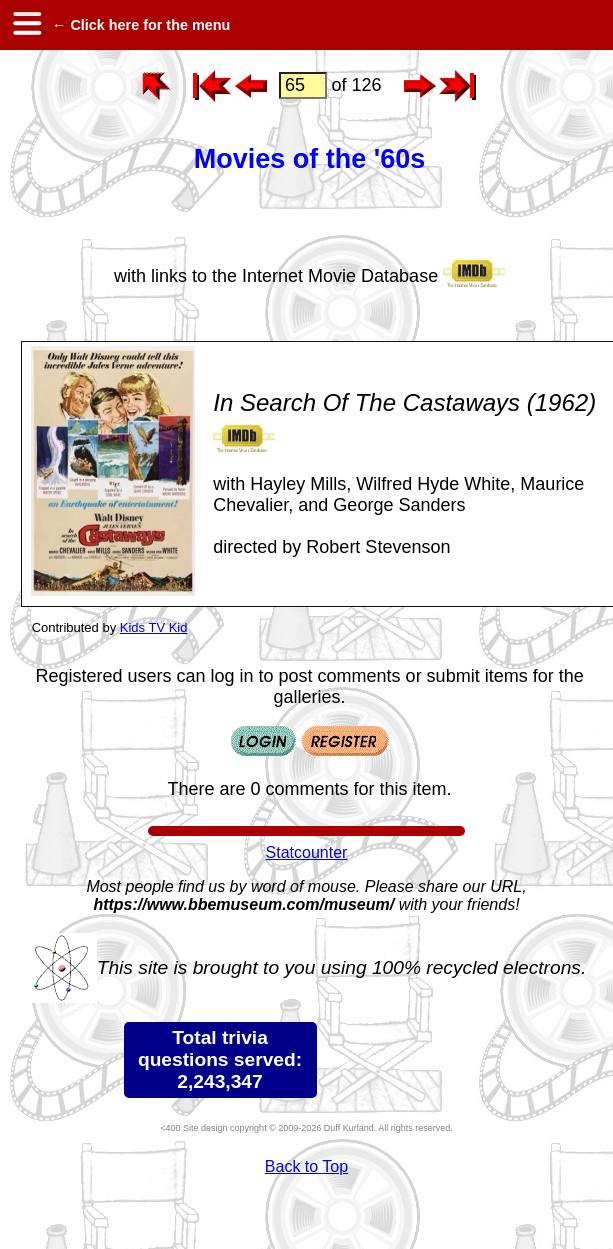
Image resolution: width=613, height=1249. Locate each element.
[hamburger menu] (26, 25)
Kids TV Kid (154, 627)
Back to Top (306, 1166)
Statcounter (307, 852)
